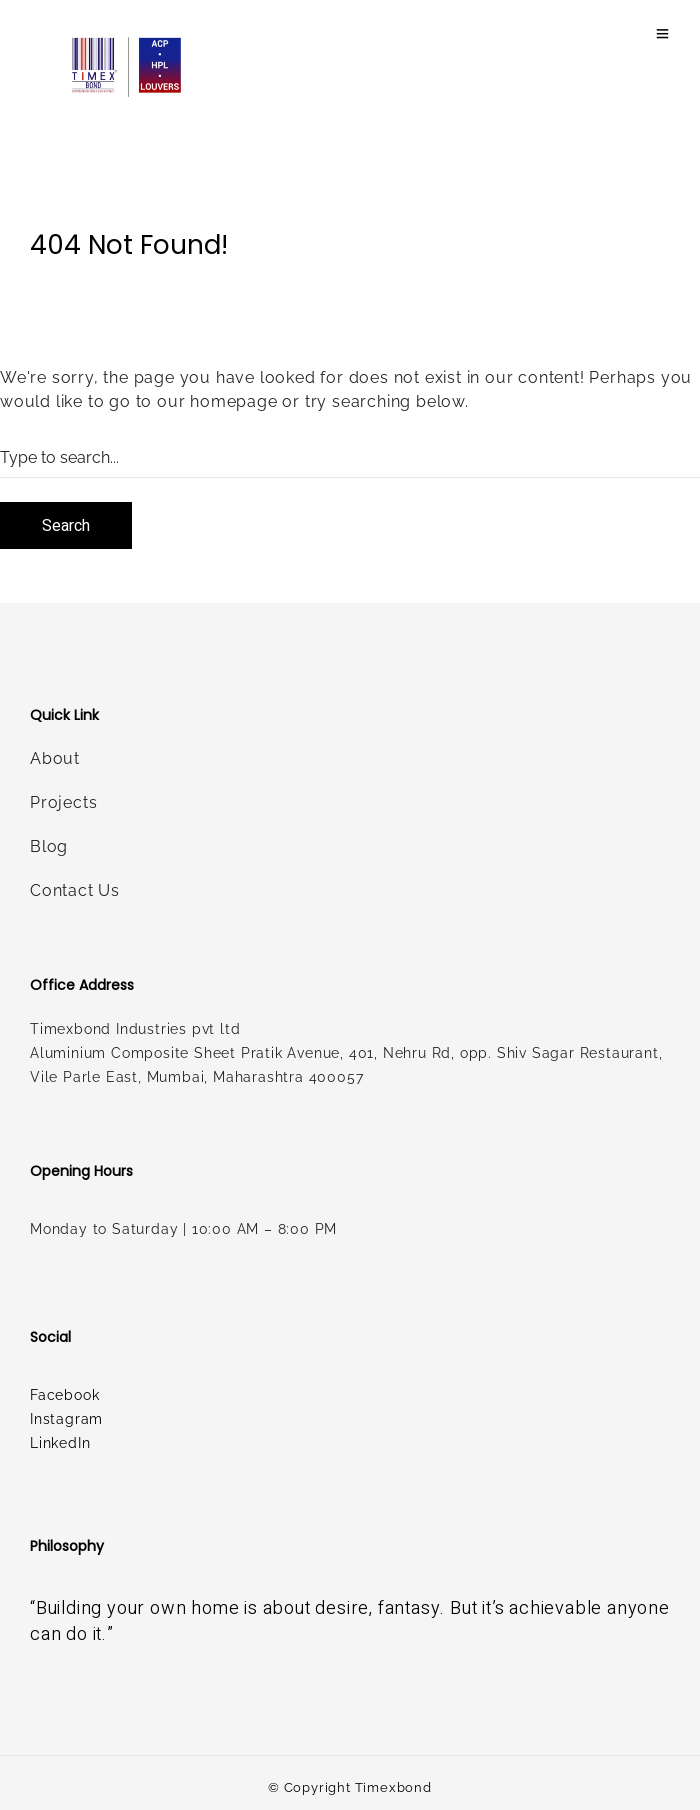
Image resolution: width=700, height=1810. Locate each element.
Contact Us (75, 890)
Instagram (66, 1419)
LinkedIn (60, 1443)
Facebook (64, 1395)
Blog (49, 846)
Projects (63, 802)
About (55, 758)
